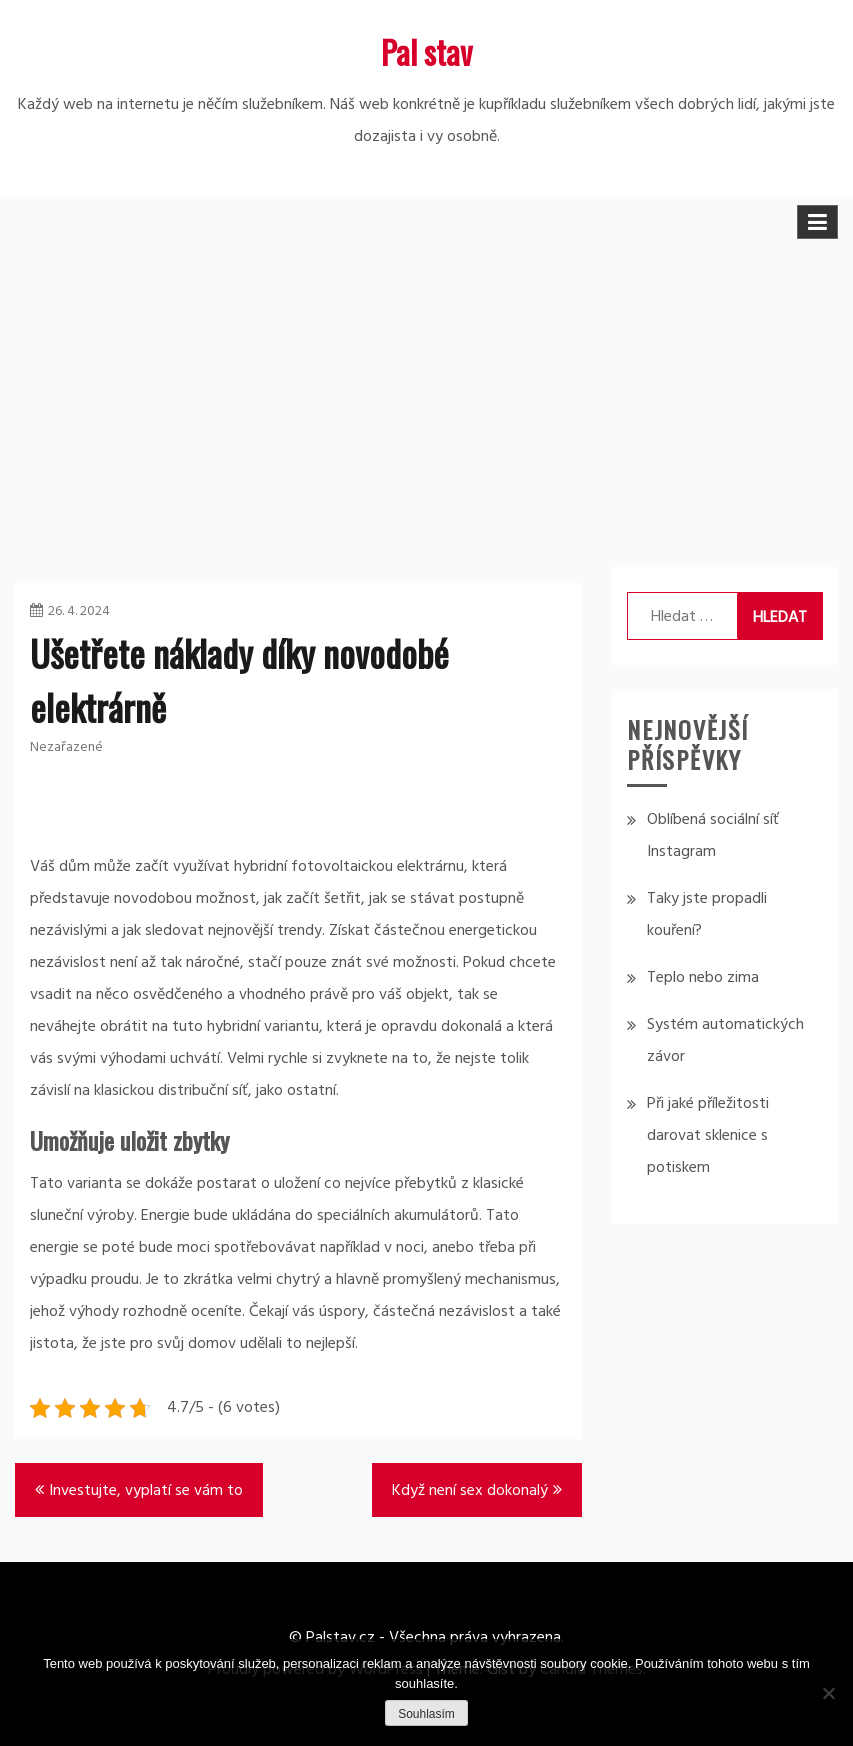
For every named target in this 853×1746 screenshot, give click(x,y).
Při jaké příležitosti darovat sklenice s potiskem (708, 1136)
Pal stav (426, 51)
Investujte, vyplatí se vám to (146, 1491)
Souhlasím (426, 1714)
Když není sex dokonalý (470, 1491)
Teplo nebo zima (703, 978)
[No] (828, 1693)
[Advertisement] (426, 397)
